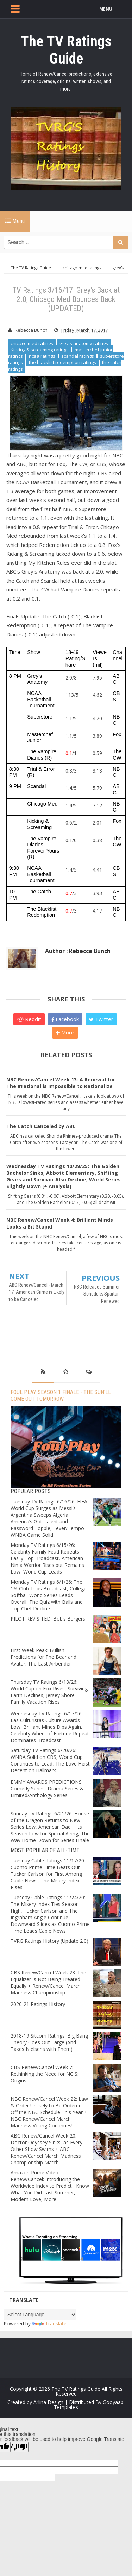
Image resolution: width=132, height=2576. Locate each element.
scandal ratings (77, 356)
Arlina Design (48, 2402)
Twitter (101, 1018)
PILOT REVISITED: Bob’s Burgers (48, 1618)
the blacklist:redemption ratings (62, 362)
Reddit (29, 1018)
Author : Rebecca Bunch (78, 951)
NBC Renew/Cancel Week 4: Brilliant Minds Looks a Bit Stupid (59, 1223)
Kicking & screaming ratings (40, 349)
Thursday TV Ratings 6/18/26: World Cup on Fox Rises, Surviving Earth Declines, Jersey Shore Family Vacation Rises (49, 1691)
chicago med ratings (32, 343)
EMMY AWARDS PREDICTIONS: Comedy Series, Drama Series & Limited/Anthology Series (47, 1789)
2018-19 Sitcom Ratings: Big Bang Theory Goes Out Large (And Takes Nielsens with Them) (49, 2042)
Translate (49, 2323)
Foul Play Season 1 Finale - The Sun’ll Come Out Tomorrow (61, 1395)
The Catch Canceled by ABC (41, 1126)
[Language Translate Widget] (40, 2314)
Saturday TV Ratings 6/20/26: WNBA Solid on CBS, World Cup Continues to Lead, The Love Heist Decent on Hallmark (50, 1760)
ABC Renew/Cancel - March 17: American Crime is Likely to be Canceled (36, 1292)
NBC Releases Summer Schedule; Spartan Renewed (97, 1294)
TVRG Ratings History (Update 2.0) (49, 1941)
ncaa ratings (42, 356)
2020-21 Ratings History (38, 2004)
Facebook (65, 1018)
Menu (15, 221)
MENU (105, 9)
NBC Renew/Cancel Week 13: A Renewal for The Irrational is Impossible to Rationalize (60, 1083)
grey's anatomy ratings (83, 343)
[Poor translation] (19, 2447)
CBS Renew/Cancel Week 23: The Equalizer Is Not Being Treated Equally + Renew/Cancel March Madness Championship (48, 1982)
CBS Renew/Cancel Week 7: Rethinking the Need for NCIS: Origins (44, 2074)
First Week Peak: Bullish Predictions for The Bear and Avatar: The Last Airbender (43, 1657)
